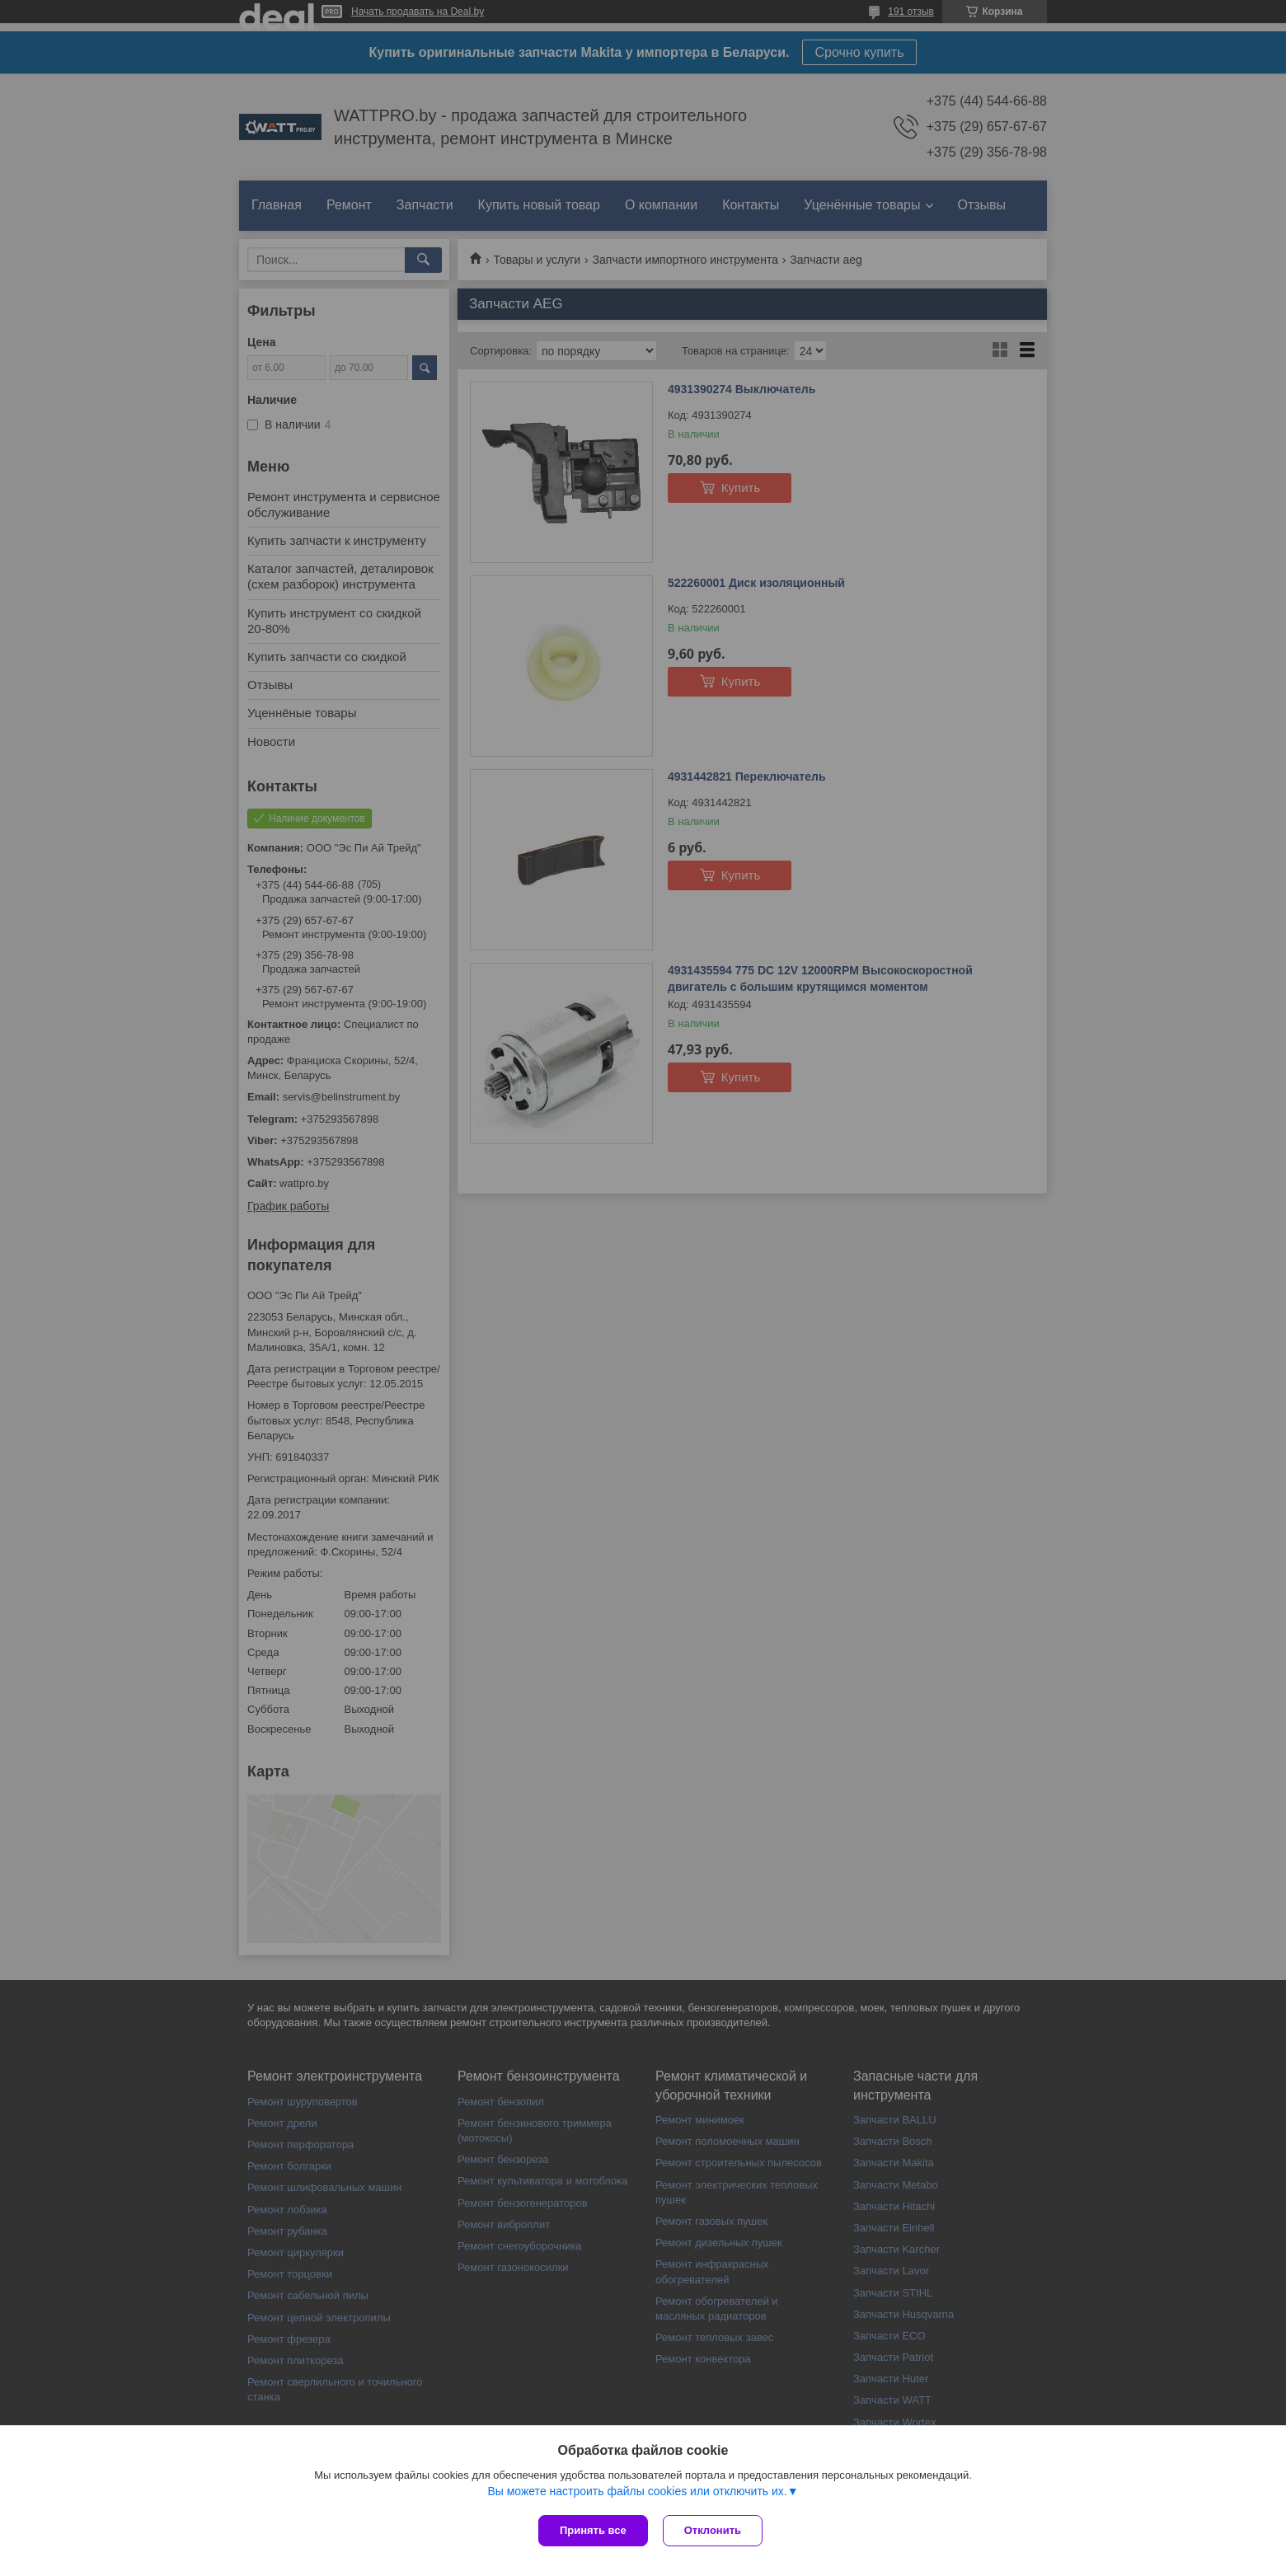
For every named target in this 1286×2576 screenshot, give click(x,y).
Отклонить (714, 2530)
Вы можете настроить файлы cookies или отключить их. (636, 2492)
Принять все (593, 2530)
